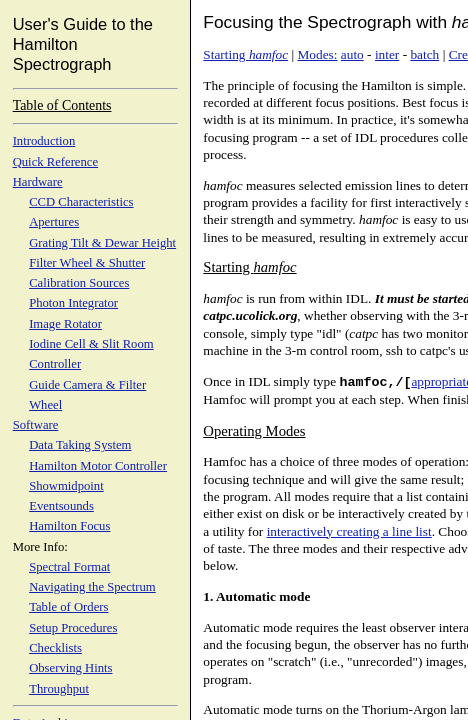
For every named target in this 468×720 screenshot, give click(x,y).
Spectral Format (69, 567)
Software (36, 425)
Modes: (317, 54)
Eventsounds (61, 506)
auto (352, 54)
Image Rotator (65, 324)
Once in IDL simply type (307, 381)
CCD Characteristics (81, 202)
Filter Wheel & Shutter (87, 263)
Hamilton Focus (69, 526)
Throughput (59, 689)
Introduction (44, 141)
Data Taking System (80, 445)
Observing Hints (70, 668)
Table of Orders (68, 607)
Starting (245, 54)
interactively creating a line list (349, 531)
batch (424, 54)
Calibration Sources (79, 283)
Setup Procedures (73, 628)
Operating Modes (254, 431)
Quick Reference (55, 162)
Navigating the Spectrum (92, 587)
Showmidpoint (66, 486)
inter (387, 54)
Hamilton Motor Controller (98, 466)
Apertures (54, 222)
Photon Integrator (73, 303)
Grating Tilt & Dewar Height (102, 243)
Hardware (38, 182)
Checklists (55, 648)
